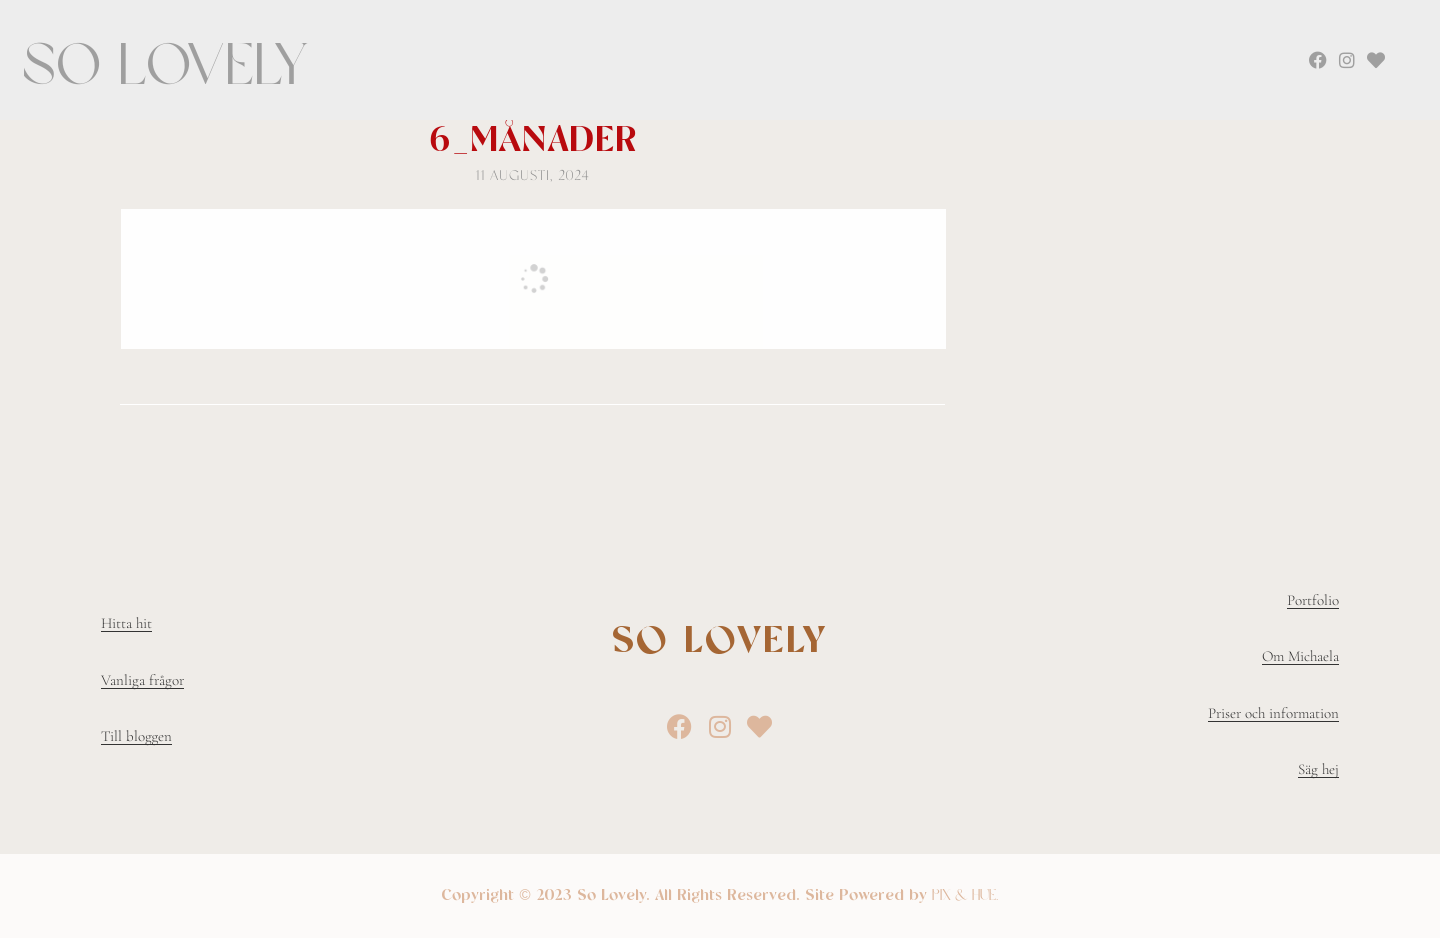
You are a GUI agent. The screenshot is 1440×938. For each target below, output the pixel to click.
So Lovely (166, 64)
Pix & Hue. (965, 895)
